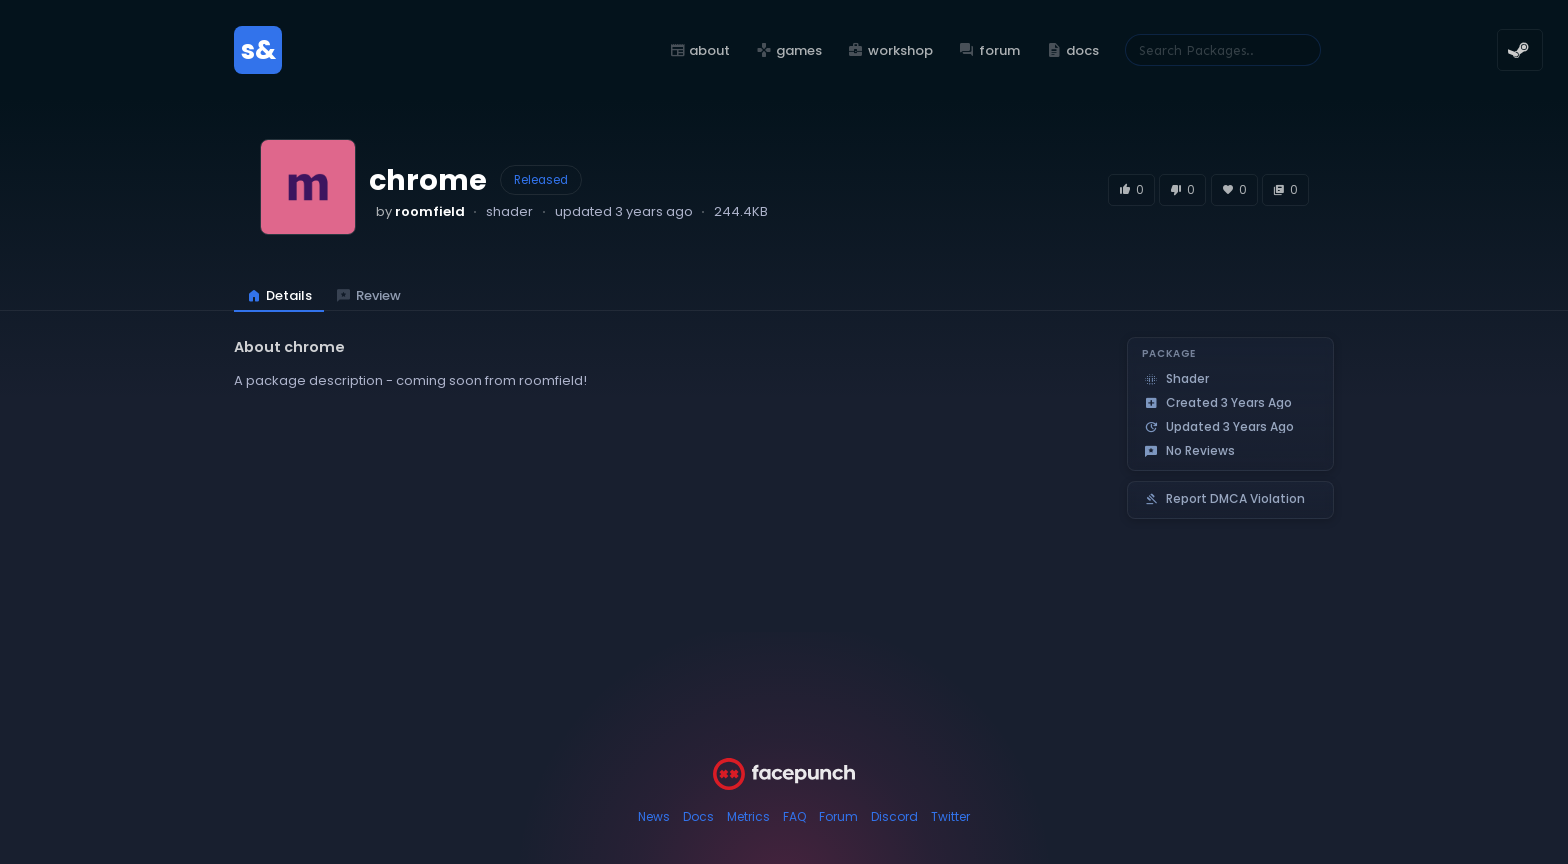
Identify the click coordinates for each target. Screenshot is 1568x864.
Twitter (950, 816)
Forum (838, 816)
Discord (894, 816)
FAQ (794, 816)
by (420, 211)
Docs (698, 816)
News (654, 816)
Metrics (748, 816)
